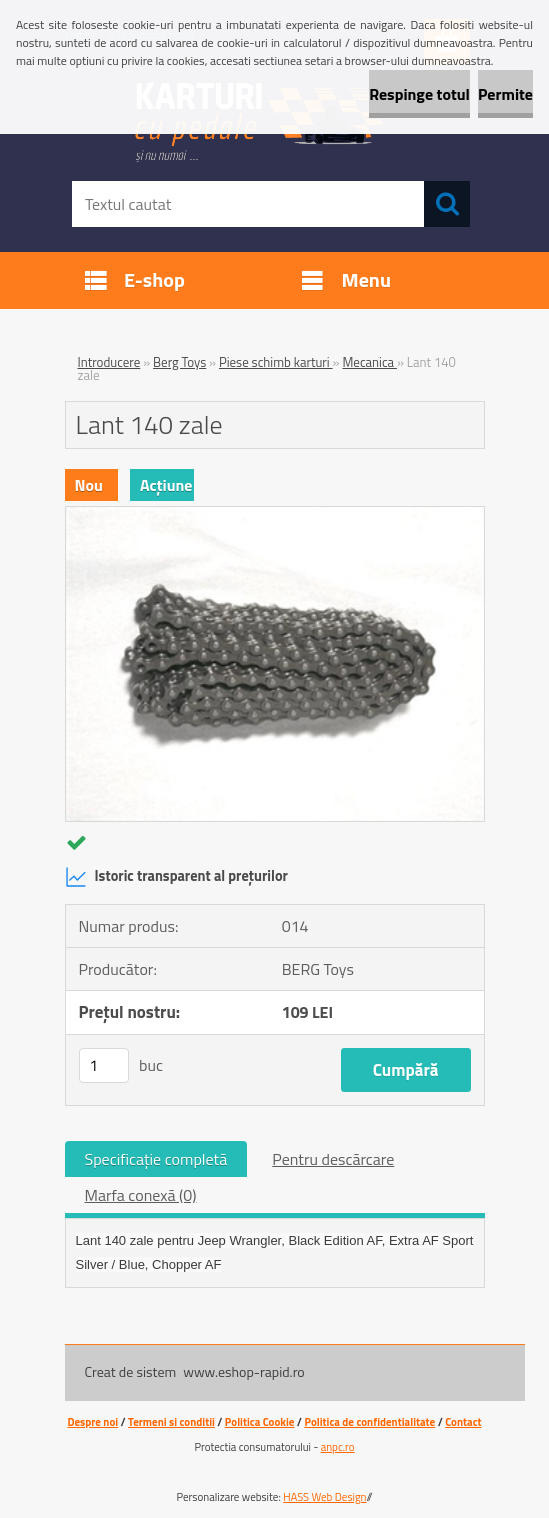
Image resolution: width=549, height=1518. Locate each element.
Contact (463, 1422)
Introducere (109, 362)
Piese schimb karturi (276, 362)
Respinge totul (419, 94)
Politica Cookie (260, 1422)
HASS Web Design (324, 1497)
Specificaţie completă (156, 1159)
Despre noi (92, 1422)
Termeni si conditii (171, 1422)
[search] (447, 204)
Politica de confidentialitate (369, 1422)
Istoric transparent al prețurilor (176, 877)
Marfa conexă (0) (141, 1195)
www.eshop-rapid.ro (243, 1371)
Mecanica (369, 362)
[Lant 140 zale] (275, 515)
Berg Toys (179, 362)
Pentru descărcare (333, 1159)
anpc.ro (338, 1447)
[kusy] (104, 1065)
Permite (505, 94)
